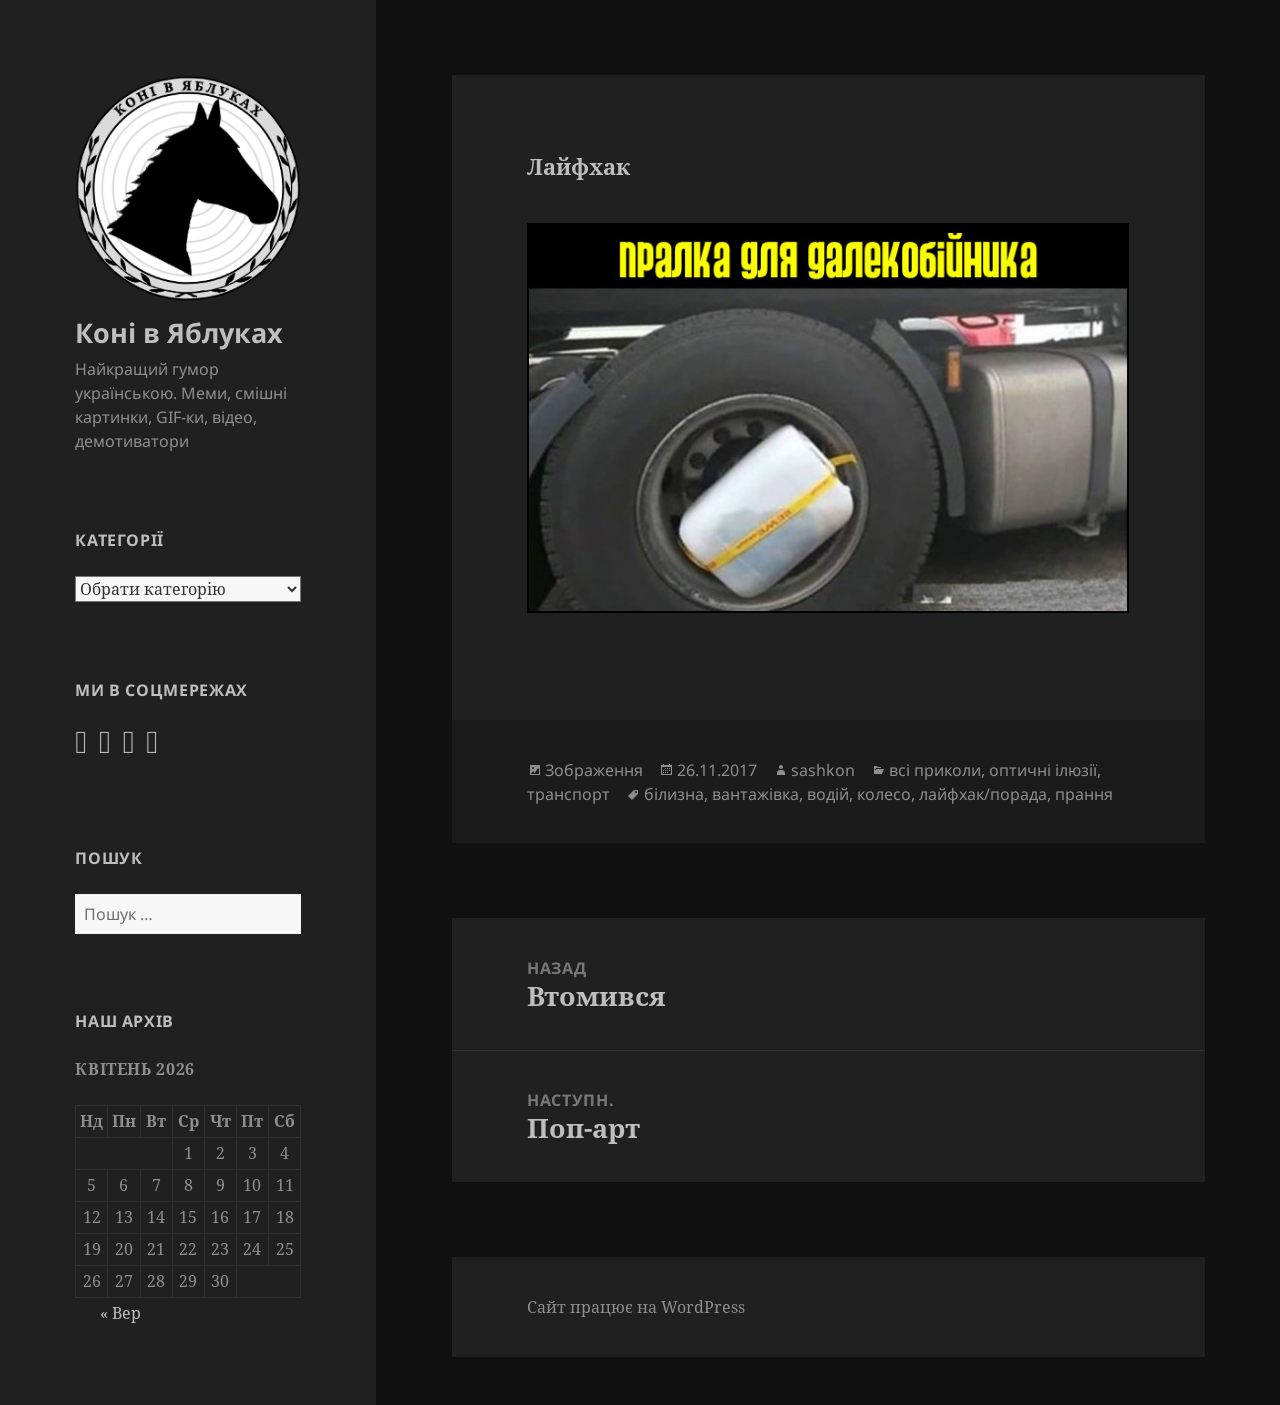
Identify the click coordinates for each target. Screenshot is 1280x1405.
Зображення (594, 770)
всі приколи (935, 770)
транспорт (568, 794)
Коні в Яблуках (179, 332)
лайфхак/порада (983, 794)
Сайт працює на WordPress (636, 1307)
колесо (884, 794)
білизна (674, 794)
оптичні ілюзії (1043, 770)
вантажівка (755, 794)
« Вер (120, 1313)
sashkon (823, 770)
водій (828, 794)
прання (1084, 794)
